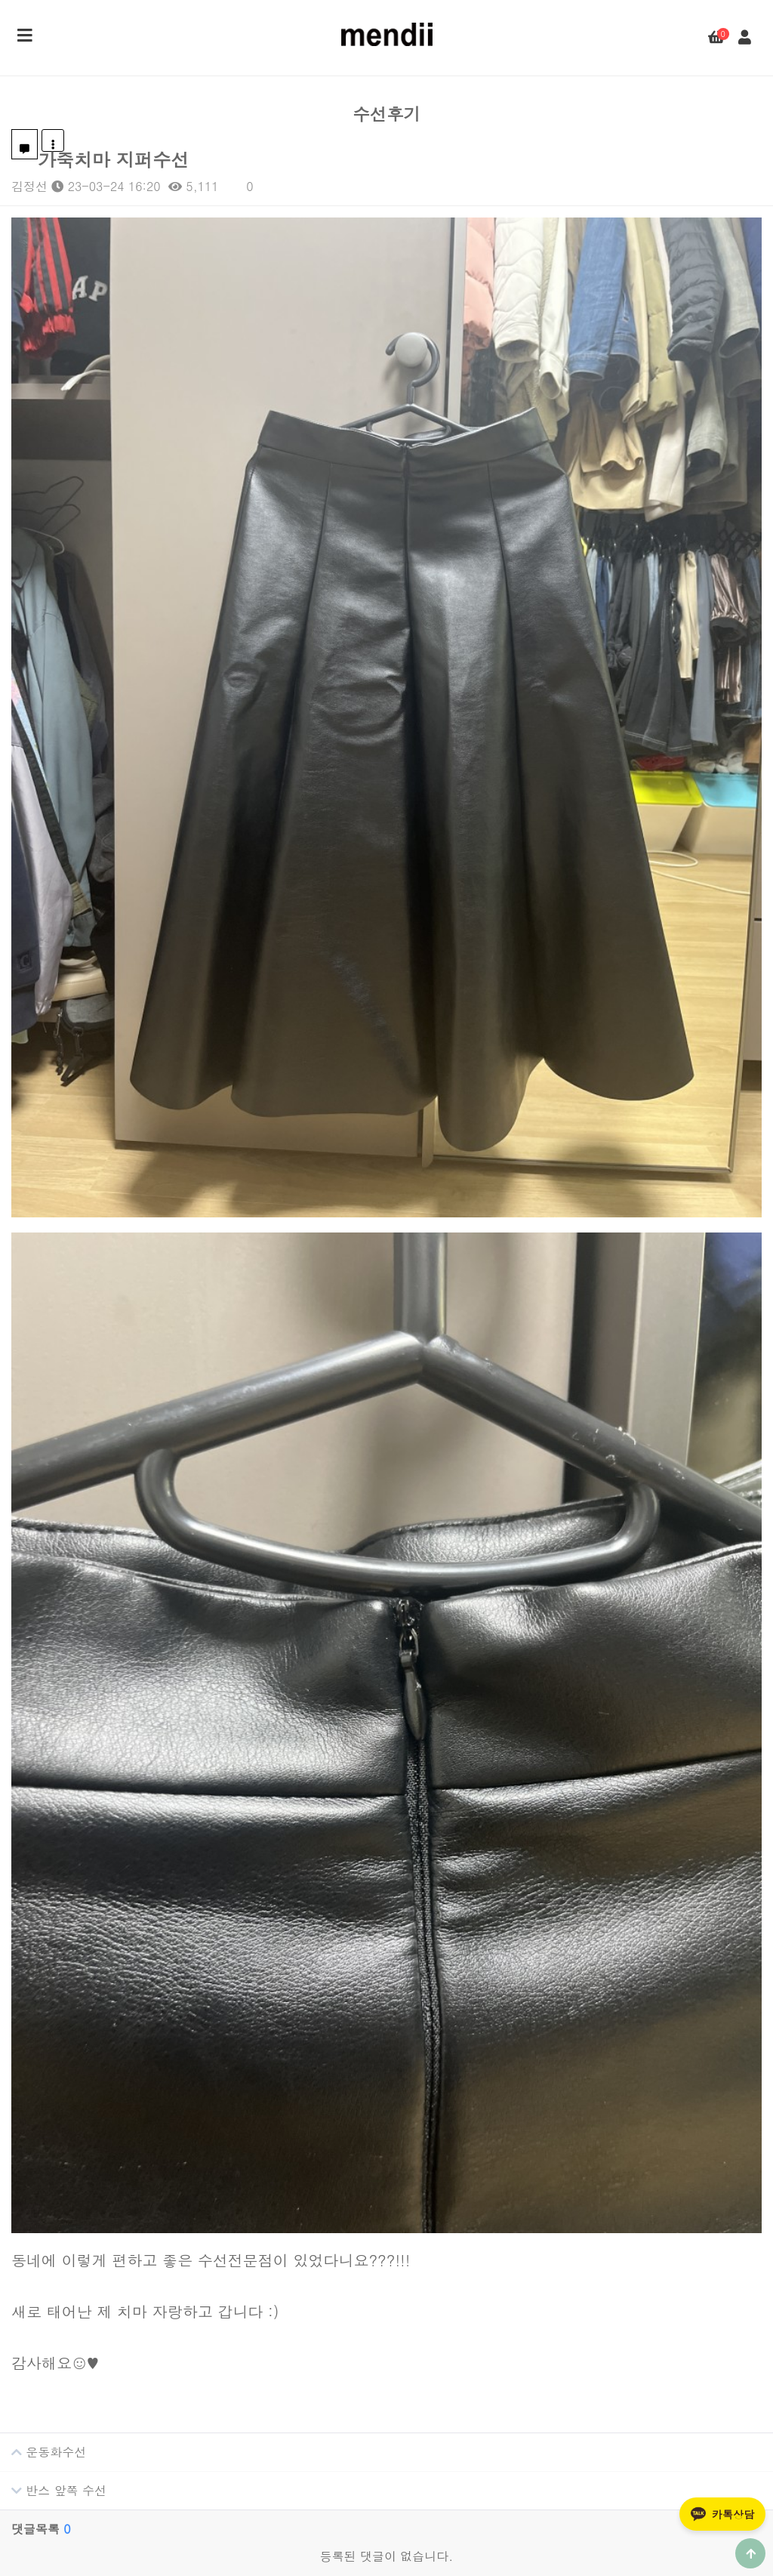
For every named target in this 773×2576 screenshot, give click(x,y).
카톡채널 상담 (98, 2441)
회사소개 (326, 2529)
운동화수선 (43, 2126)
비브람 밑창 (449, 2415)
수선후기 (437, 2319)
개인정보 (386, 2529)
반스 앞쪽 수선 (53, 2165)
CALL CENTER (69, 2319)
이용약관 (447, 2529)
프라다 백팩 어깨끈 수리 (478, 2467)
